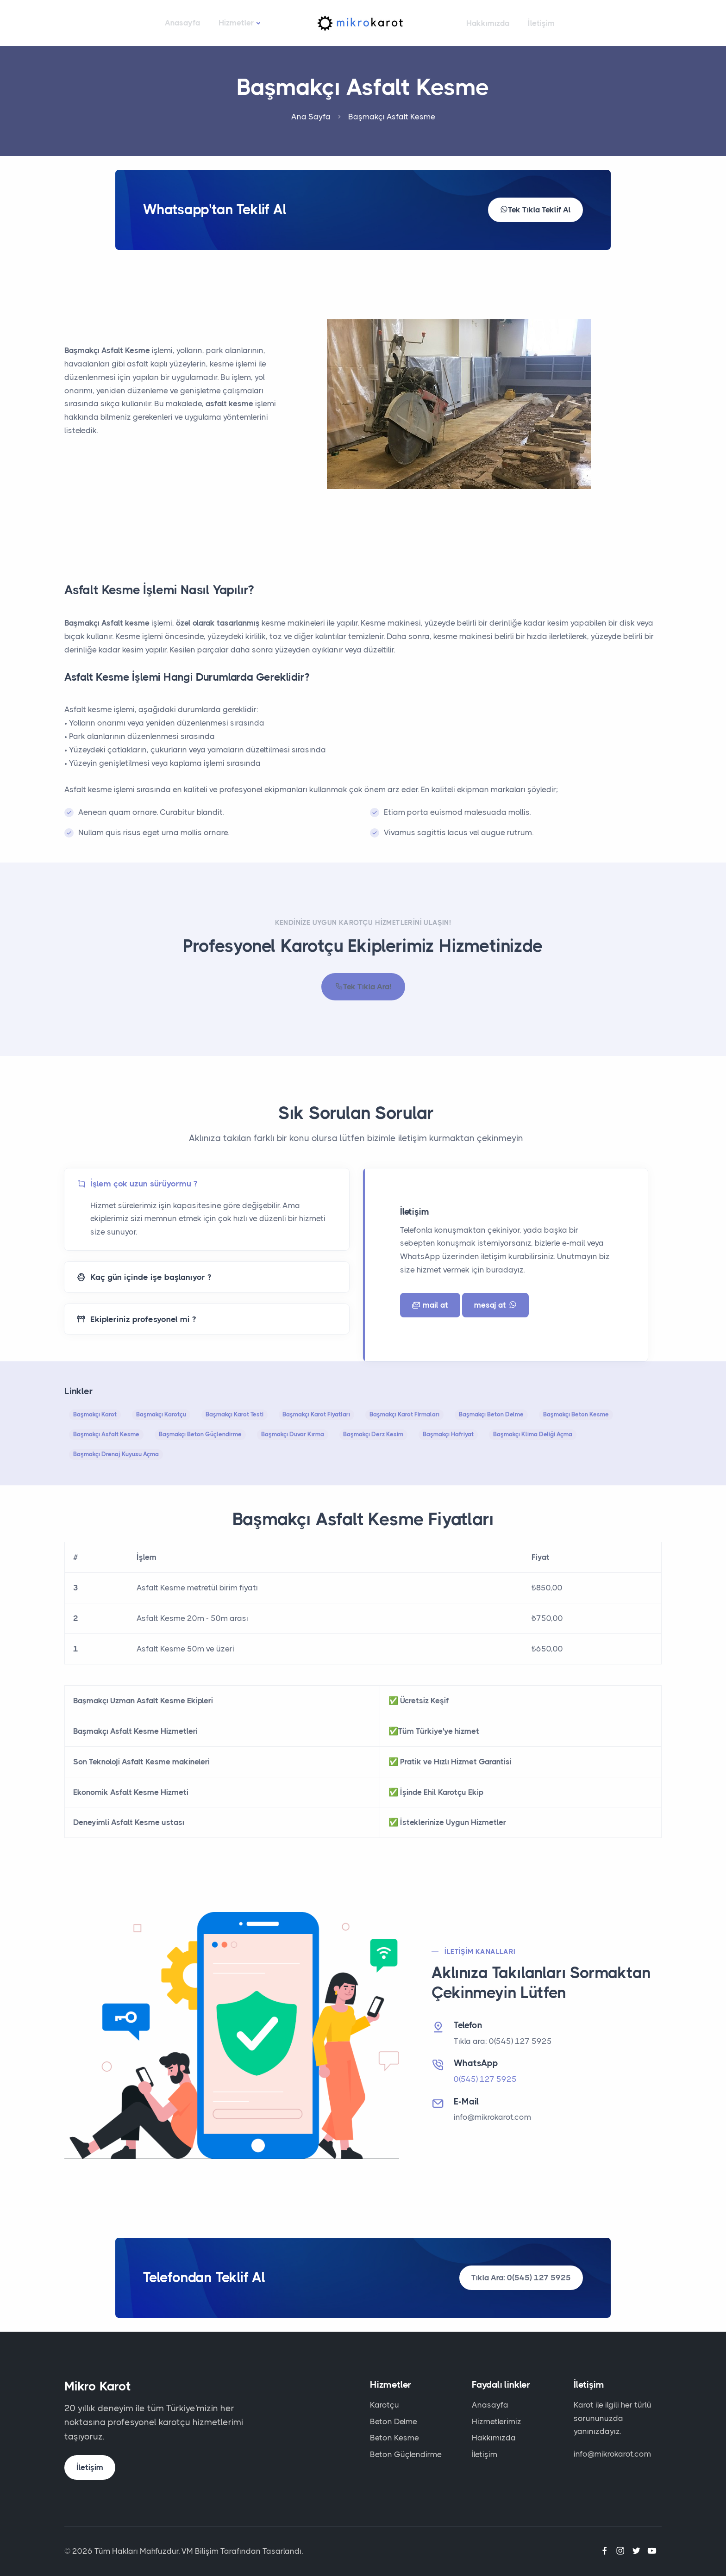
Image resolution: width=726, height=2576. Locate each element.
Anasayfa (182, 22)
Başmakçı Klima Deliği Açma (532, 1434)
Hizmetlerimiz (496, 2421)
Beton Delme (393, 2421)
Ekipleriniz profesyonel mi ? (136, 1319)
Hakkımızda (487, 23)
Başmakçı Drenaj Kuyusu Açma (116, 1454)
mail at (430, 1305)
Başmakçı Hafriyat (448, 1434)
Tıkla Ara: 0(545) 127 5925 (521, 2277)
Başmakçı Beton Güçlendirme (200, 1434)
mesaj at (495, 1305)
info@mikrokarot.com (492, 2117)
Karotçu (384, 2404)
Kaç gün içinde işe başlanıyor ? (143, 1277)
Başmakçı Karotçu (161, 1414)
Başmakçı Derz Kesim (373, 1434)
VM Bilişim (200, 2551)
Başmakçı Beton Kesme (576, 1414)
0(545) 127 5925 (485, 2079)
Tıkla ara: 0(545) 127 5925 (503, 2041)
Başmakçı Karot (95, 1414)
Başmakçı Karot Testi (234, 1414)
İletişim (541, 23)
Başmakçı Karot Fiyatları (316, 1414)
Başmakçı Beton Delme (491, 1414)
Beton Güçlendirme (406, 2454)
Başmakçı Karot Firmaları (404, 1414)
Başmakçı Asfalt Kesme (106, 1434)
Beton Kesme (394, 2437)
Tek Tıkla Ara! (363, 986)
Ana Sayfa (311, 116)
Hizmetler (236, 22)
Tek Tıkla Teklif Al (535, 210)
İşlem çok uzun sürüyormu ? (136, 1184)
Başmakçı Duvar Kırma (292, 1434)
